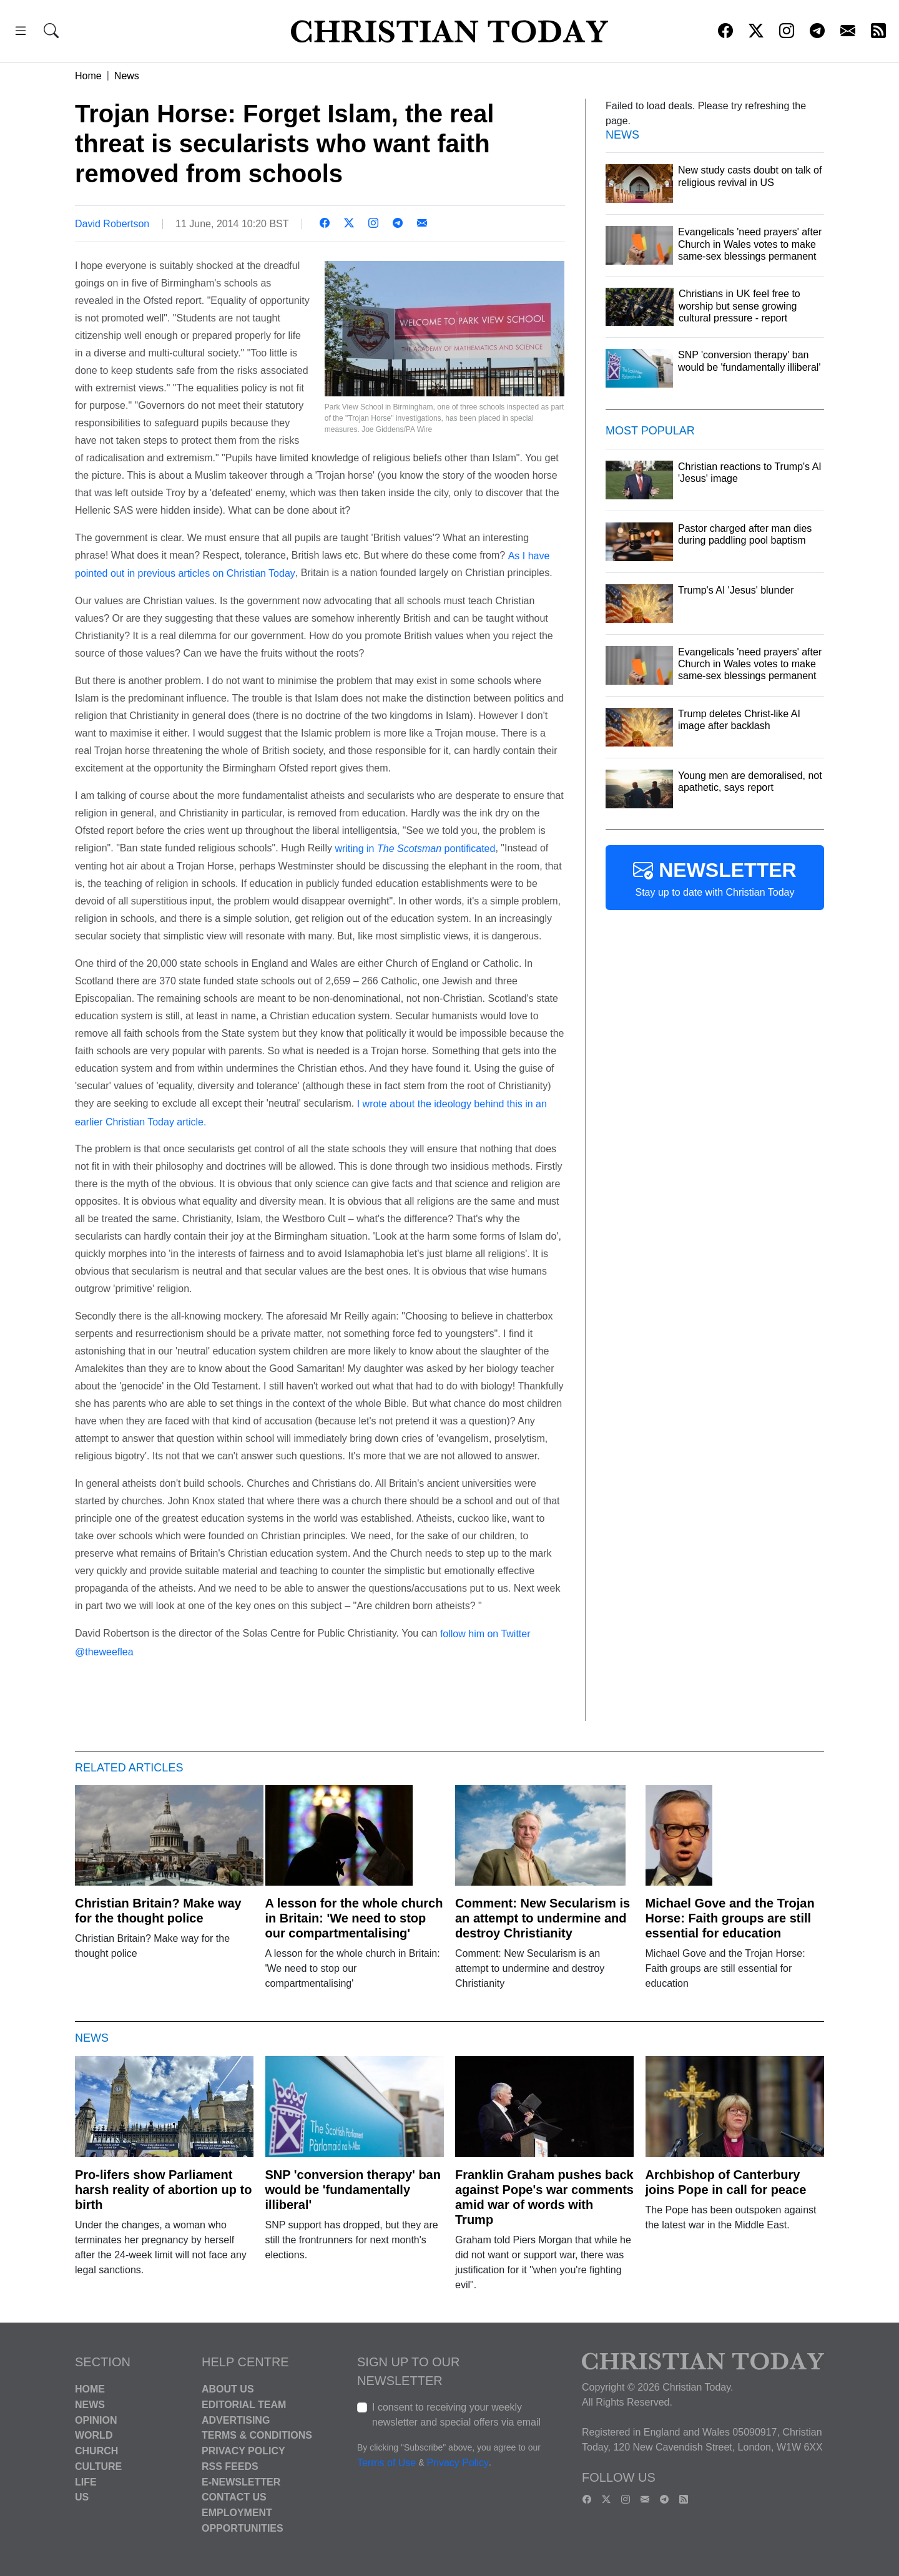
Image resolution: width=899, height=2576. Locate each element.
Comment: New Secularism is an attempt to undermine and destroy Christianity (542, 1918)
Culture (98, 2466)
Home (88, 76)
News (126, 76)
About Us (228, 2389)
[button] (20, 32)
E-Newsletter (241, 2481)
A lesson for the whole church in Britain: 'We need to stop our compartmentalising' (354, 1918)
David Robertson (112, 223)
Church (96, 2451)
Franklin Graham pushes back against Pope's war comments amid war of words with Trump (544, 2197)
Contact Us (234, 2497)
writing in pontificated (413, 848)
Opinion (96, 2419)
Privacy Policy (243, 2451)
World (93, 2435)
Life (86, 2481)
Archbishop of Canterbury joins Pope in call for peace (726, 2182)
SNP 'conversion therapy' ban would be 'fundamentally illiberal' (353, 2189)
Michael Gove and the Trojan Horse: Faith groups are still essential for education (730, 1918)
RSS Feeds (230, 2466)
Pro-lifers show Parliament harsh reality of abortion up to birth (163, 2189)
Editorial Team (244, 2404)
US (82, 2497)
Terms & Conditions (257, 2435)
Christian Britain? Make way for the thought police (158, 1910)
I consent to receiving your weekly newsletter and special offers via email (456, 2414)
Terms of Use (386, 2462)
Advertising (236, 2419)
